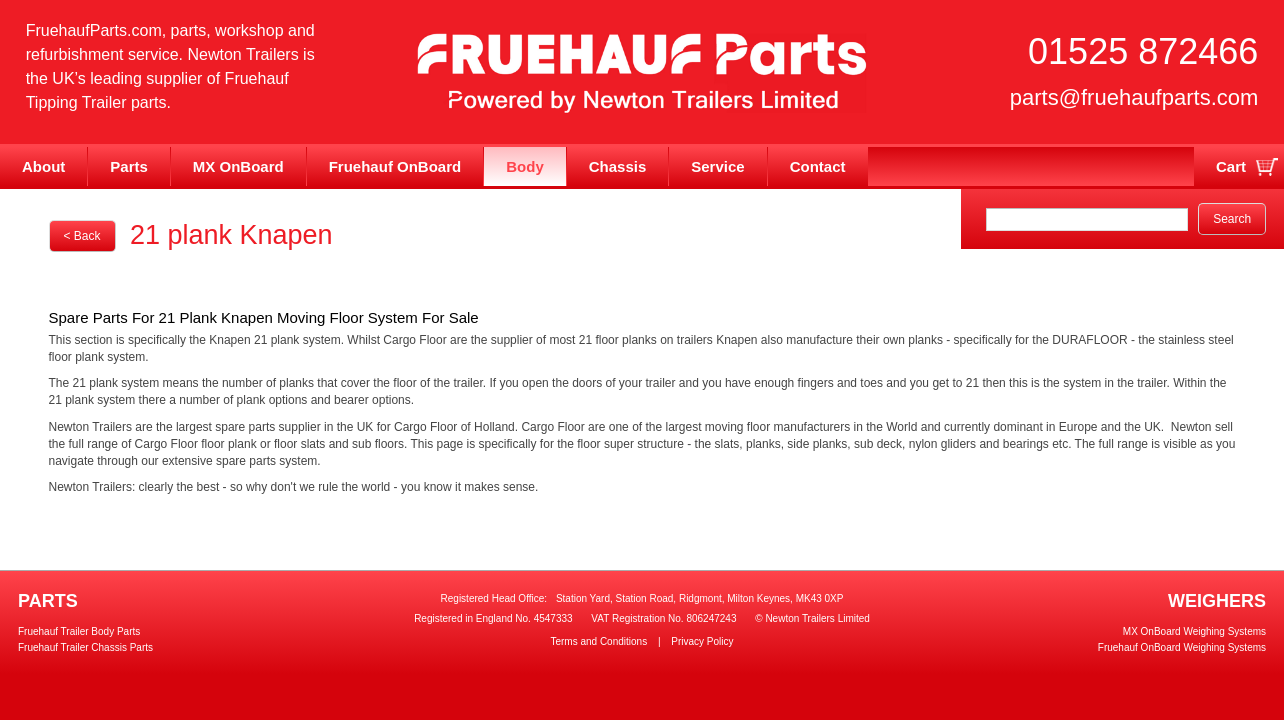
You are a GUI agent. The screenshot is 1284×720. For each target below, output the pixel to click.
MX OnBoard (238, 166)
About (43, 166)
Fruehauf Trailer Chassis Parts (85, 647)
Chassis (618, 166)
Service (717, 166)
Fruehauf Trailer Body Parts (79, 631)
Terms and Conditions (598, 641)
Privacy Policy (702, 641)
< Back (82, 236)
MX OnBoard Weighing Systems (1194, 631)
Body (525, 166)
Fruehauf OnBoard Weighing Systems (1182, 647)
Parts (129, 166)
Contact (818, 166)
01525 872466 (1143, 51)
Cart (1231, 166)
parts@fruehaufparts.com (1134, 97)
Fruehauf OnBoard (395, 166)
